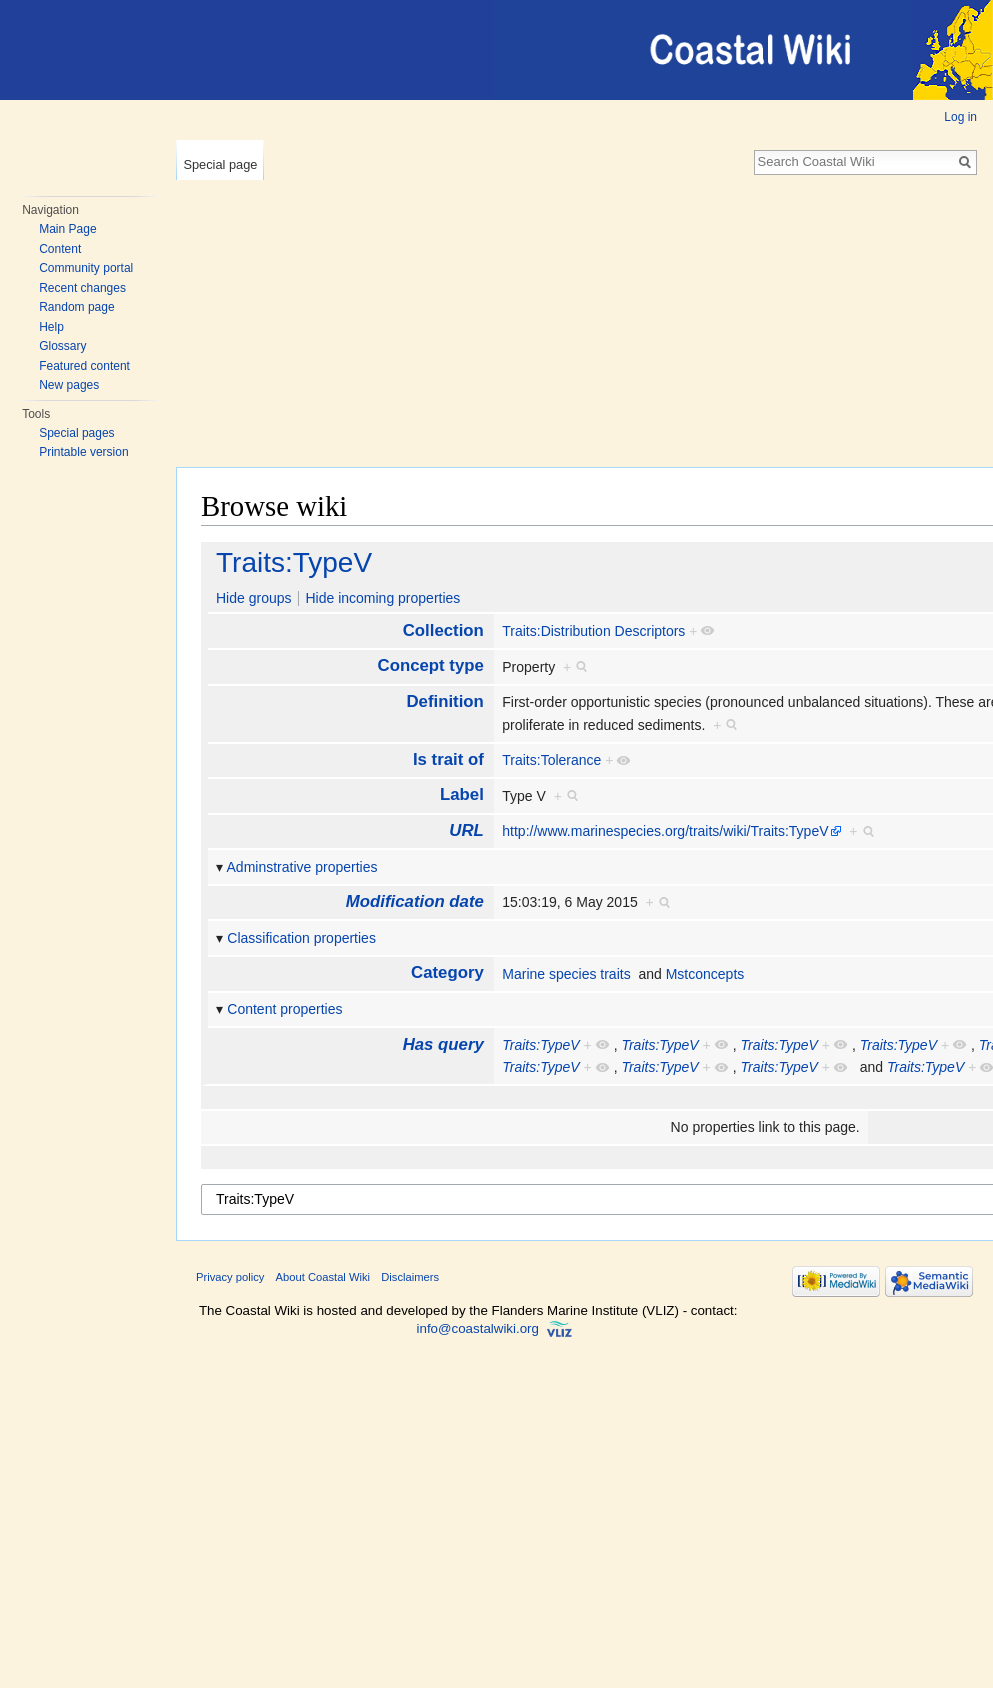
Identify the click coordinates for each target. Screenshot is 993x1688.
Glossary (62, 346)
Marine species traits (566, 974)
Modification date (415, 901)
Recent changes (82, 288)
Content (60, 249)
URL (466, 830)
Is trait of (448, 759)
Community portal (86, 268)
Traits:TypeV (294, 562)
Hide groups (254, 598)
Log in (960, 117)
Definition (444, 701)
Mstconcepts (705, 974)
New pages (69, 385)
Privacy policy (230, 1277)
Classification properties (301, 938)
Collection (443, 630)
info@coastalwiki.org (478, 1328)
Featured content (84, 366)
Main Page (67, 229)
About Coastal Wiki (323, 1277)
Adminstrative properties (302, 867)
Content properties (284, 1009)
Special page (220, 164)
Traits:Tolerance (551, 760)
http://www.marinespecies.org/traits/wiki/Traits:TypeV (665, 831)
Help (51, 327)
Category (447, 972)
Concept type (431, 665)
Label (462, 794)
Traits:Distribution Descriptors (593, 631)
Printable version (83, 452)
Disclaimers (410, 1277)
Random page (76, 307)
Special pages (76, 433)
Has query (443, 1044)
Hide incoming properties (382, 598)
